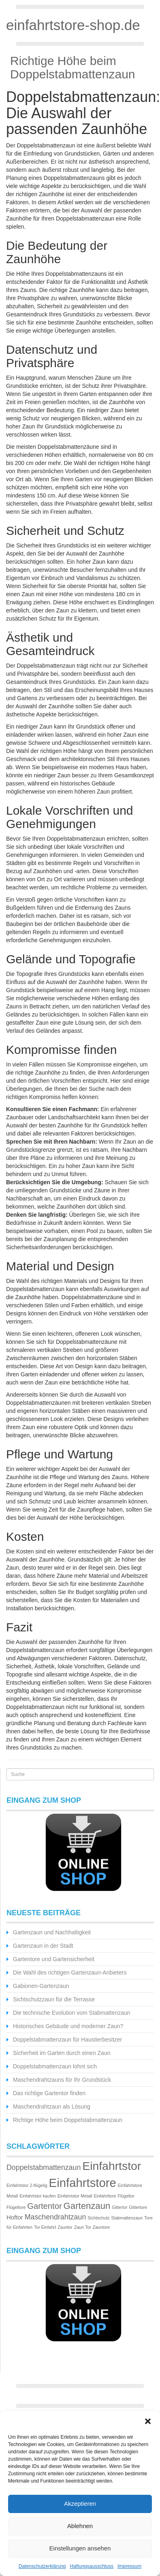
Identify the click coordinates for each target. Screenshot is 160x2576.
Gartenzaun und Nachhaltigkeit (52, 1932)
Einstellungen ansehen (80, 2548)
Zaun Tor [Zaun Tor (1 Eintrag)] (82, 2227)
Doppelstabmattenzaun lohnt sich (55, 2066)
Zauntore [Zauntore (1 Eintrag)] (101, 2227)
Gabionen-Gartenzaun (41, 1986)
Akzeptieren (80, 2503)
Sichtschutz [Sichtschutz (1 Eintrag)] (98, 2217)
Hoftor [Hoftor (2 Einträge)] (14, 2217)
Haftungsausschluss (91, 2566)
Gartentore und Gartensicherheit (53, 1959)
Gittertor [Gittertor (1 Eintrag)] (120, 2207)
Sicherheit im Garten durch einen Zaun (61, 2053)
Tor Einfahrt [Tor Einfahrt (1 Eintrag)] (45, 2227)
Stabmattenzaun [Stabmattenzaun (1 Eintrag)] (127, 2217)
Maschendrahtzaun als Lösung (51, 2106)
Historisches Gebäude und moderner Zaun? (68, 2026)
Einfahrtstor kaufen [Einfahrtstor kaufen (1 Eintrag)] (37, 2195)
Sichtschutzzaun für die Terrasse (54, 1999)
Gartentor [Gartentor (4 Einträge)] (44, 2206)
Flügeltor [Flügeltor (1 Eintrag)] (125, 2195)
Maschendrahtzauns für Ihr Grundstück (62, 2079)
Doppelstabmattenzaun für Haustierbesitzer (67, 2039)
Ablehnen (80, 2525)
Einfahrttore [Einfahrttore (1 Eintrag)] (105, 2195)
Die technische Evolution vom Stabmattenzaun (71, 2012)
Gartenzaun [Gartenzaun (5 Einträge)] (87, 2206)
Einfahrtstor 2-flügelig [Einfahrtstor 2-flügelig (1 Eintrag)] (26, 2185)
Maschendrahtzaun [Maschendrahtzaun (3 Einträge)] (55, 2217)
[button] (148, 2421)
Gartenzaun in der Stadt (43, 1945)
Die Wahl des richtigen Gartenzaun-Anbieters (69, 1972)
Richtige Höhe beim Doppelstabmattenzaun (72, 67)
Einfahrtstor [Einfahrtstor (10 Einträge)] (111, 2165)
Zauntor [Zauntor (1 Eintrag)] (65, 2227)
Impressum (129, 2566)
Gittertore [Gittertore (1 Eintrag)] (138, 2207)
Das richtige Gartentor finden (49, 2093)
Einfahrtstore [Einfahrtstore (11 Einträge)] (82, 2182)
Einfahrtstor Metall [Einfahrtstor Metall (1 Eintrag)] (75, 2195)
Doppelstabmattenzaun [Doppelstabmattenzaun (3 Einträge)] (43, 2167)
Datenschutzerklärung (42, 2566)
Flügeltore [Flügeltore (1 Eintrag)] (16, 2207)
